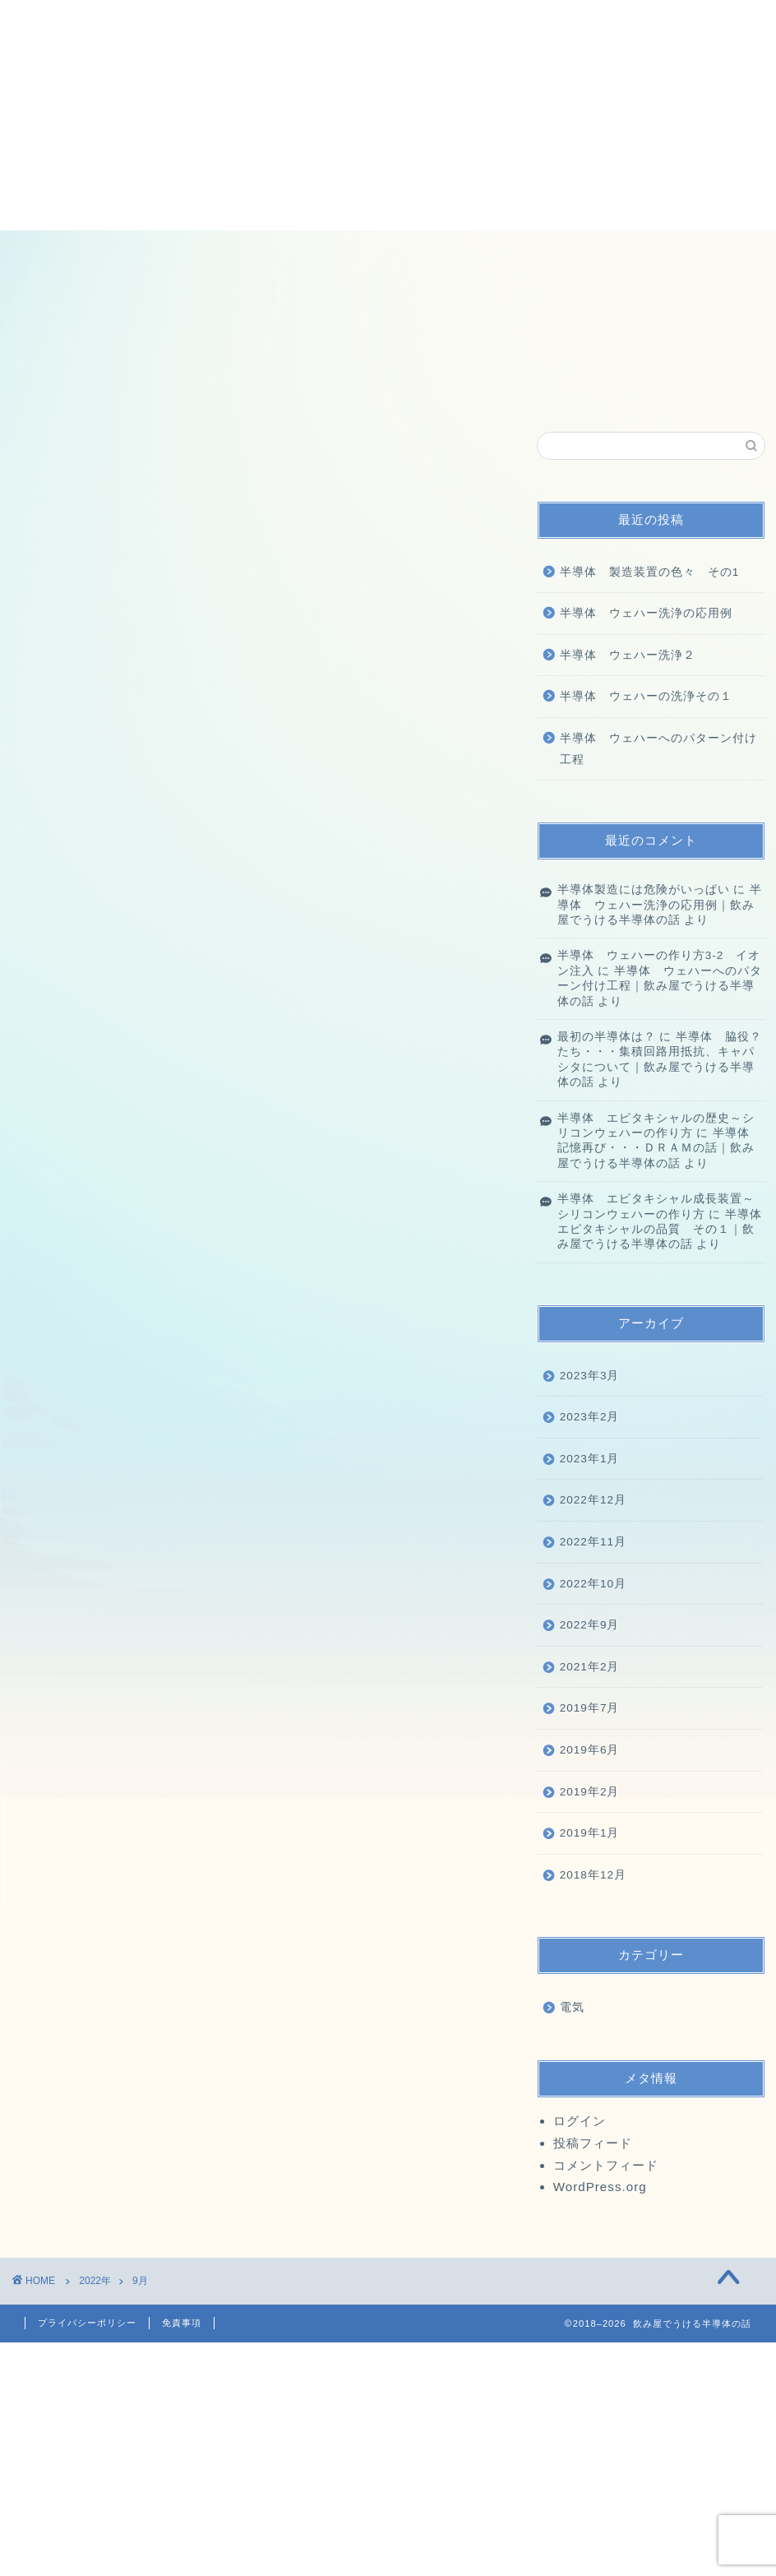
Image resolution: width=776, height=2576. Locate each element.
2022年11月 (593, 1542)
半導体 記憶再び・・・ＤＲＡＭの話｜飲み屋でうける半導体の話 (660, 1148)
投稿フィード (592, 2143)
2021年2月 (590, 1667)
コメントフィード (605, 2165)
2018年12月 (593, 1875)
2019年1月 (590, 1833)
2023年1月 (590, 1458)
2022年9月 (590, 1625)
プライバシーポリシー (87, 2323)
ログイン (579, 2121)
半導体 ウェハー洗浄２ (627, 655)
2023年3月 (590, 1375)
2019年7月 (590, 1708)
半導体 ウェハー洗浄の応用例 (646, 613)
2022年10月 (593, 1584)
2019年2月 (590, 1792)
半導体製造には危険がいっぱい (643, 889)
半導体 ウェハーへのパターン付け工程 (658, 749)
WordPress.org (600, 2187)
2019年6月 (590, 1750)
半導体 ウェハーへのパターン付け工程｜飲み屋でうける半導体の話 (660, 986)
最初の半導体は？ (606, 1037)
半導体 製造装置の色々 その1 (650, 572)
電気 (572, 2007)
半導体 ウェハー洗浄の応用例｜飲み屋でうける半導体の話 (660, 904)
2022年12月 (593, 1500)
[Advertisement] (388, 115)
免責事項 (181, 2323)
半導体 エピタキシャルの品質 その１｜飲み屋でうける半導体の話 (666, 1229)
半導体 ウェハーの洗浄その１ (646, 696)
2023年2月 (590, 1417)
